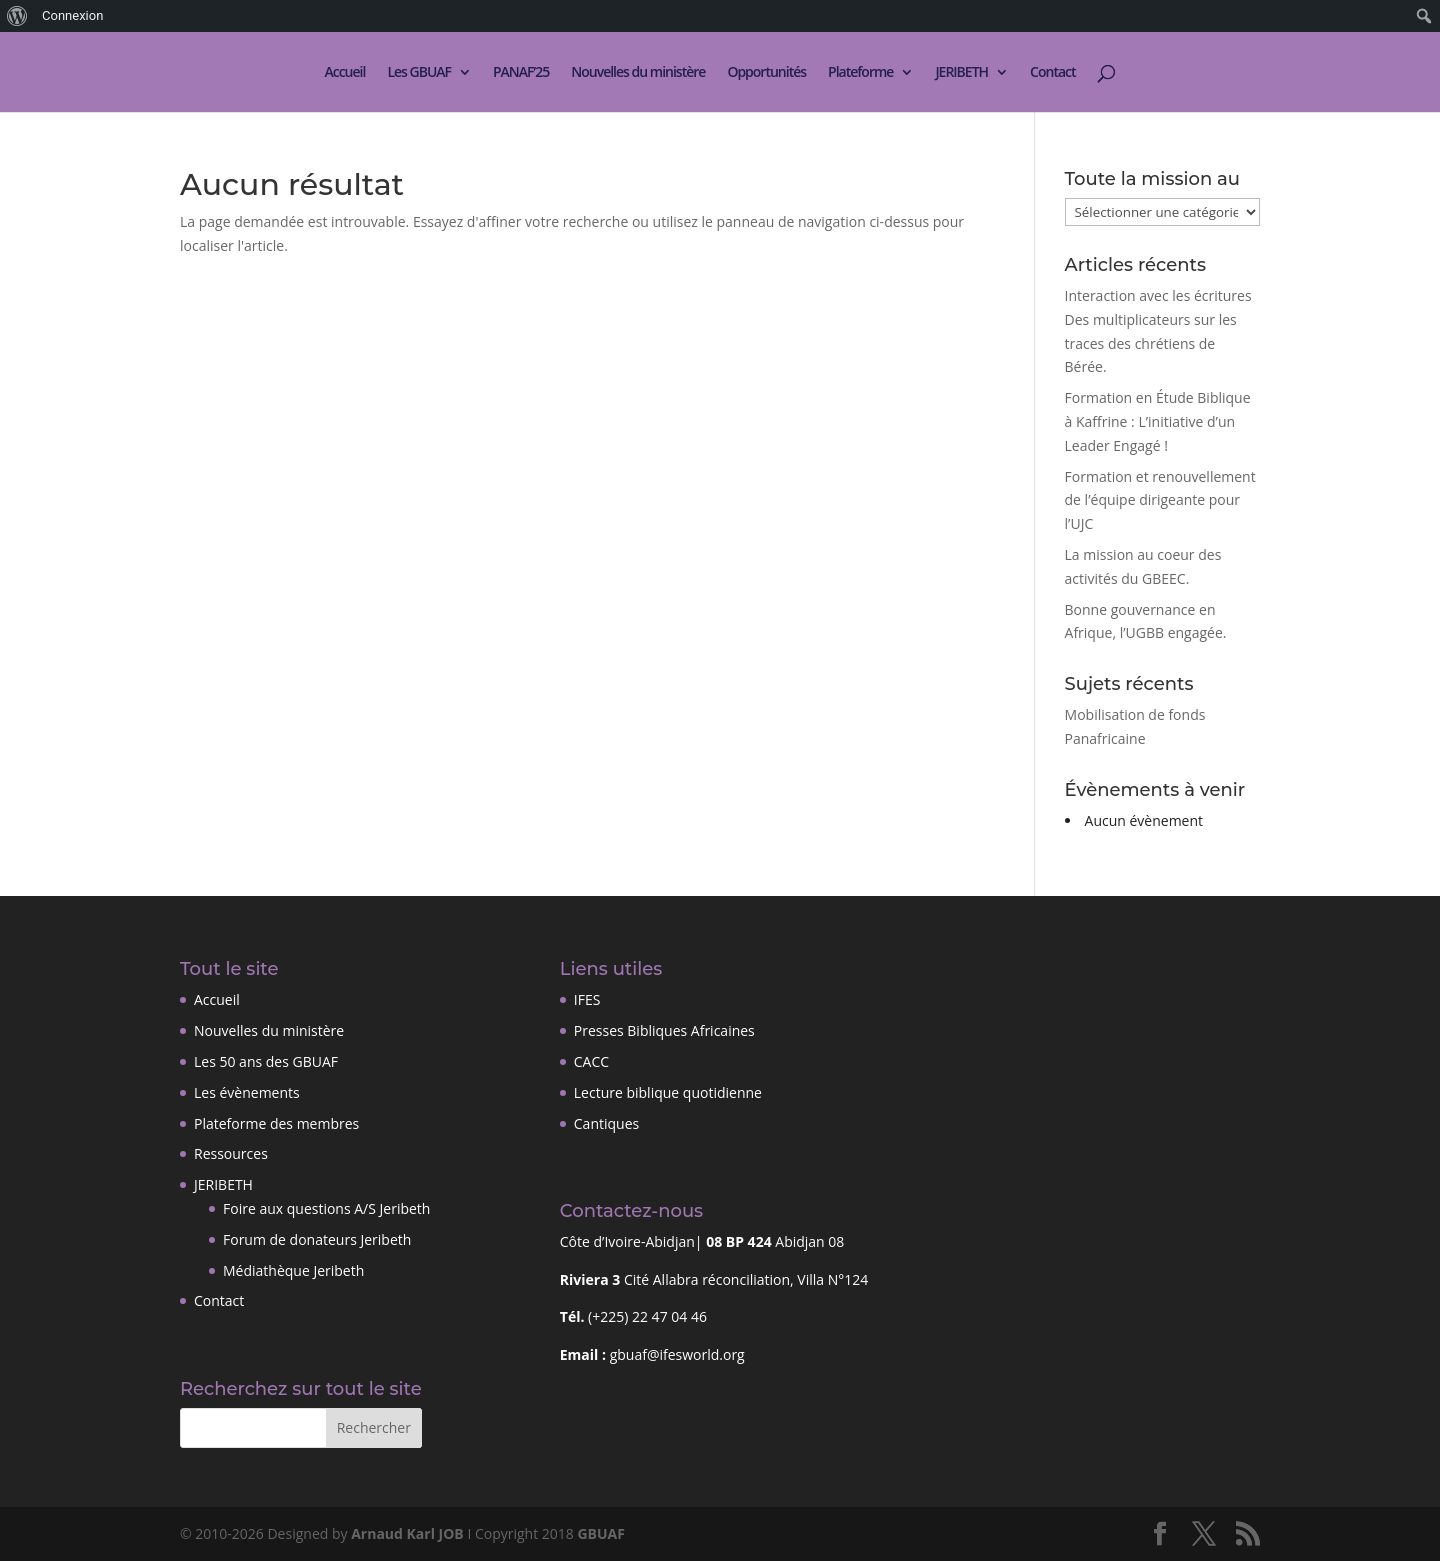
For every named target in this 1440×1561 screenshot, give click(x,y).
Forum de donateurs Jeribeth (317, 1239)
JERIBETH (961, 73)
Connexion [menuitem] (72, 15)
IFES (587, 999)
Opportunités (766, 73)
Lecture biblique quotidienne (668, 1092)
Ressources (231, 1153)
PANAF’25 (521, 73)
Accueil (344, 73)
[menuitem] (17, 16)
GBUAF (600, 1533)
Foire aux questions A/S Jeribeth (326, 1208)
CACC (591, 1061)
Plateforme (860, 73)
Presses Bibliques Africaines (664, 1030)
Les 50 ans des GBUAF (266, 1061)
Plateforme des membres (276, 1123)
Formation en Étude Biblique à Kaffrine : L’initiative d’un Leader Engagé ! (1158, 421)
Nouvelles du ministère (638, 73)
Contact (1052, 73)
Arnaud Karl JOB (407, 1533)
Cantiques (606, 1123)
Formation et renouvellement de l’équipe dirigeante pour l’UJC (1160, 500)
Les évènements (247, 1092)
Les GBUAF (419, 73)
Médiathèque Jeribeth (293, 1270)
